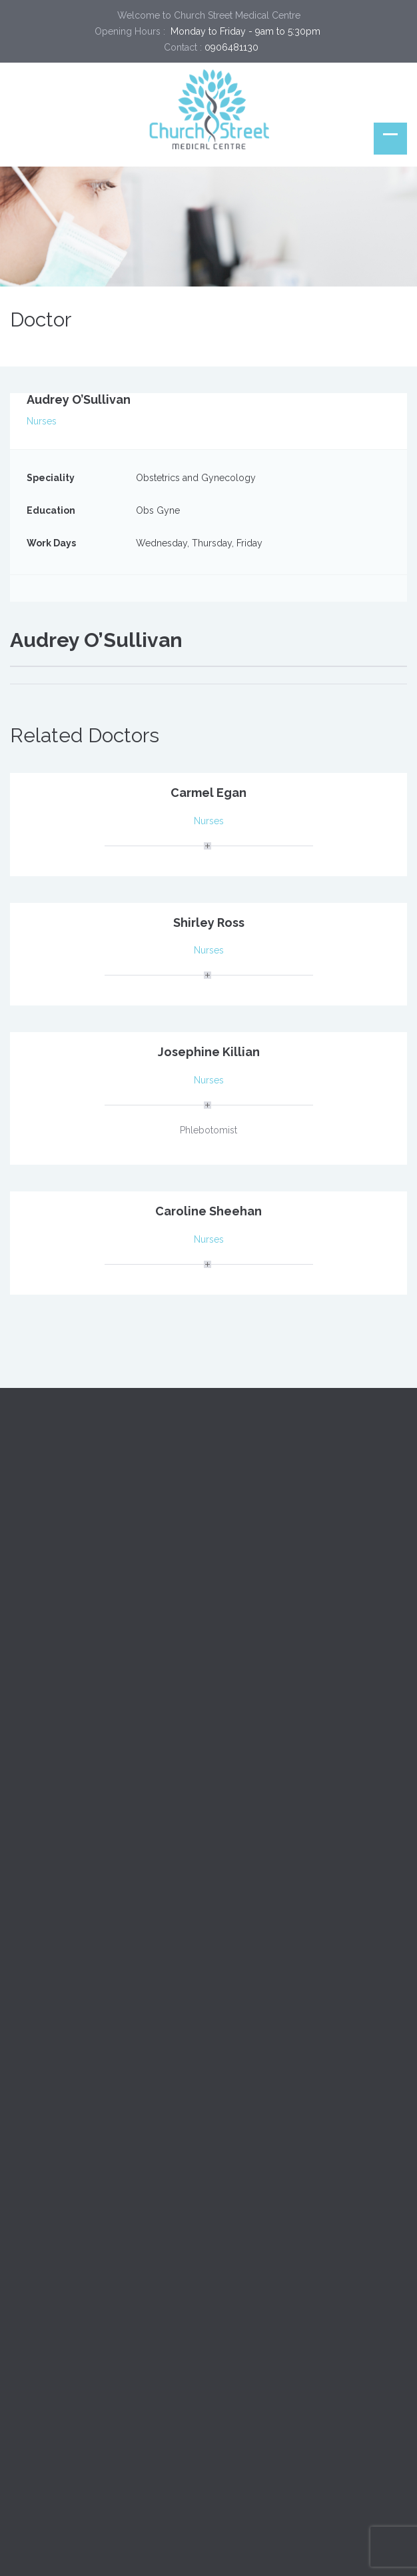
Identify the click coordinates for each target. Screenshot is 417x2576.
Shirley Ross (208, 923)
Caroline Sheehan (208, 1211)
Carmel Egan (208, 793)
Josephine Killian (209, 1052)
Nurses (42, 421)
